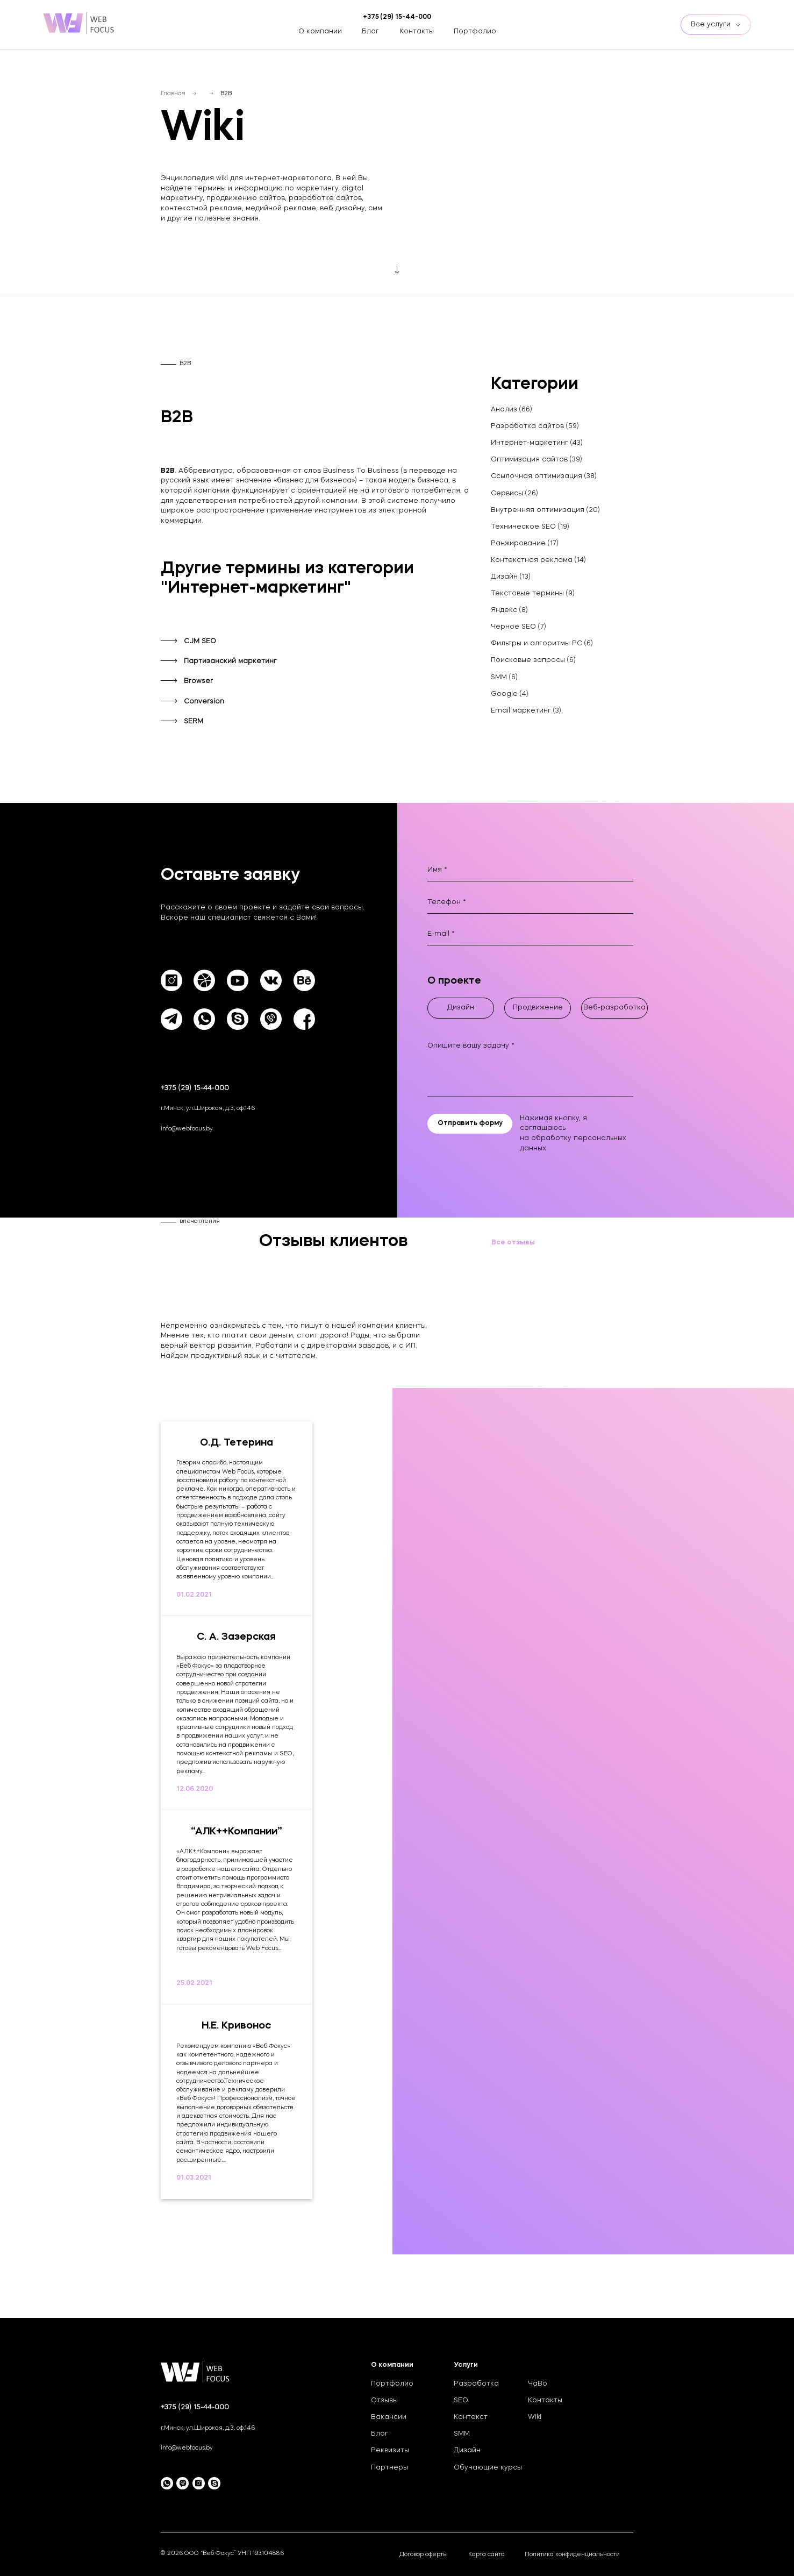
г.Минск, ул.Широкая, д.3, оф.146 (208, 1109)
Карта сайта (486, 2555)
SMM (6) (504, 677)
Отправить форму (470, 1123)
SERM (193, 721)
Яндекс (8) (509, 610)
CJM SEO (200, 641)
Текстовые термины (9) (533, 593)
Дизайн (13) (511, 577)
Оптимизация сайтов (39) (536, 460)
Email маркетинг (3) (526, 711)
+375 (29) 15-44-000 (195, 1088)
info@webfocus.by (187, 1129)
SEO (461, 2400)
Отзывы (384, 2400)
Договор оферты (423, 2555)
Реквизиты (390, 2451)
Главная (173, 94)
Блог (370, 32)
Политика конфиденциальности (572, 2555)
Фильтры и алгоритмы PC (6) (542, 644)
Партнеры (389, 2468)
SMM (462, 2434)
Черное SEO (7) (518, 627)
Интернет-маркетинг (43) (537, 443)
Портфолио (475, 32)
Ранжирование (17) (525, 543)
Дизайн (467, 2451)
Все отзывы (513, 1243)
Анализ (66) (511, 410)
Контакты (416, 32)
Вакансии (388, 2417)
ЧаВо (537, 2384)
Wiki (534, 2417)
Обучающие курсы (488, 2468)
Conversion (204, 702)
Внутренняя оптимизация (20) (545, 510)
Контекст (471, 2417)
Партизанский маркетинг (230, 661)
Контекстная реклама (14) (538, 560)
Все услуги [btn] (715, 25)
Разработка (476, 2384)
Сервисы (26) (514, 493)
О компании (320, 32)
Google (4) (509, 694)
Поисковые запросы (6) (533, 660)
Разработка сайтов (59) (535, 426)
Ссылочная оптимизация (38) (544, 476)
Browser (198, 681)
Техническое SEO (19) (530, 527)
